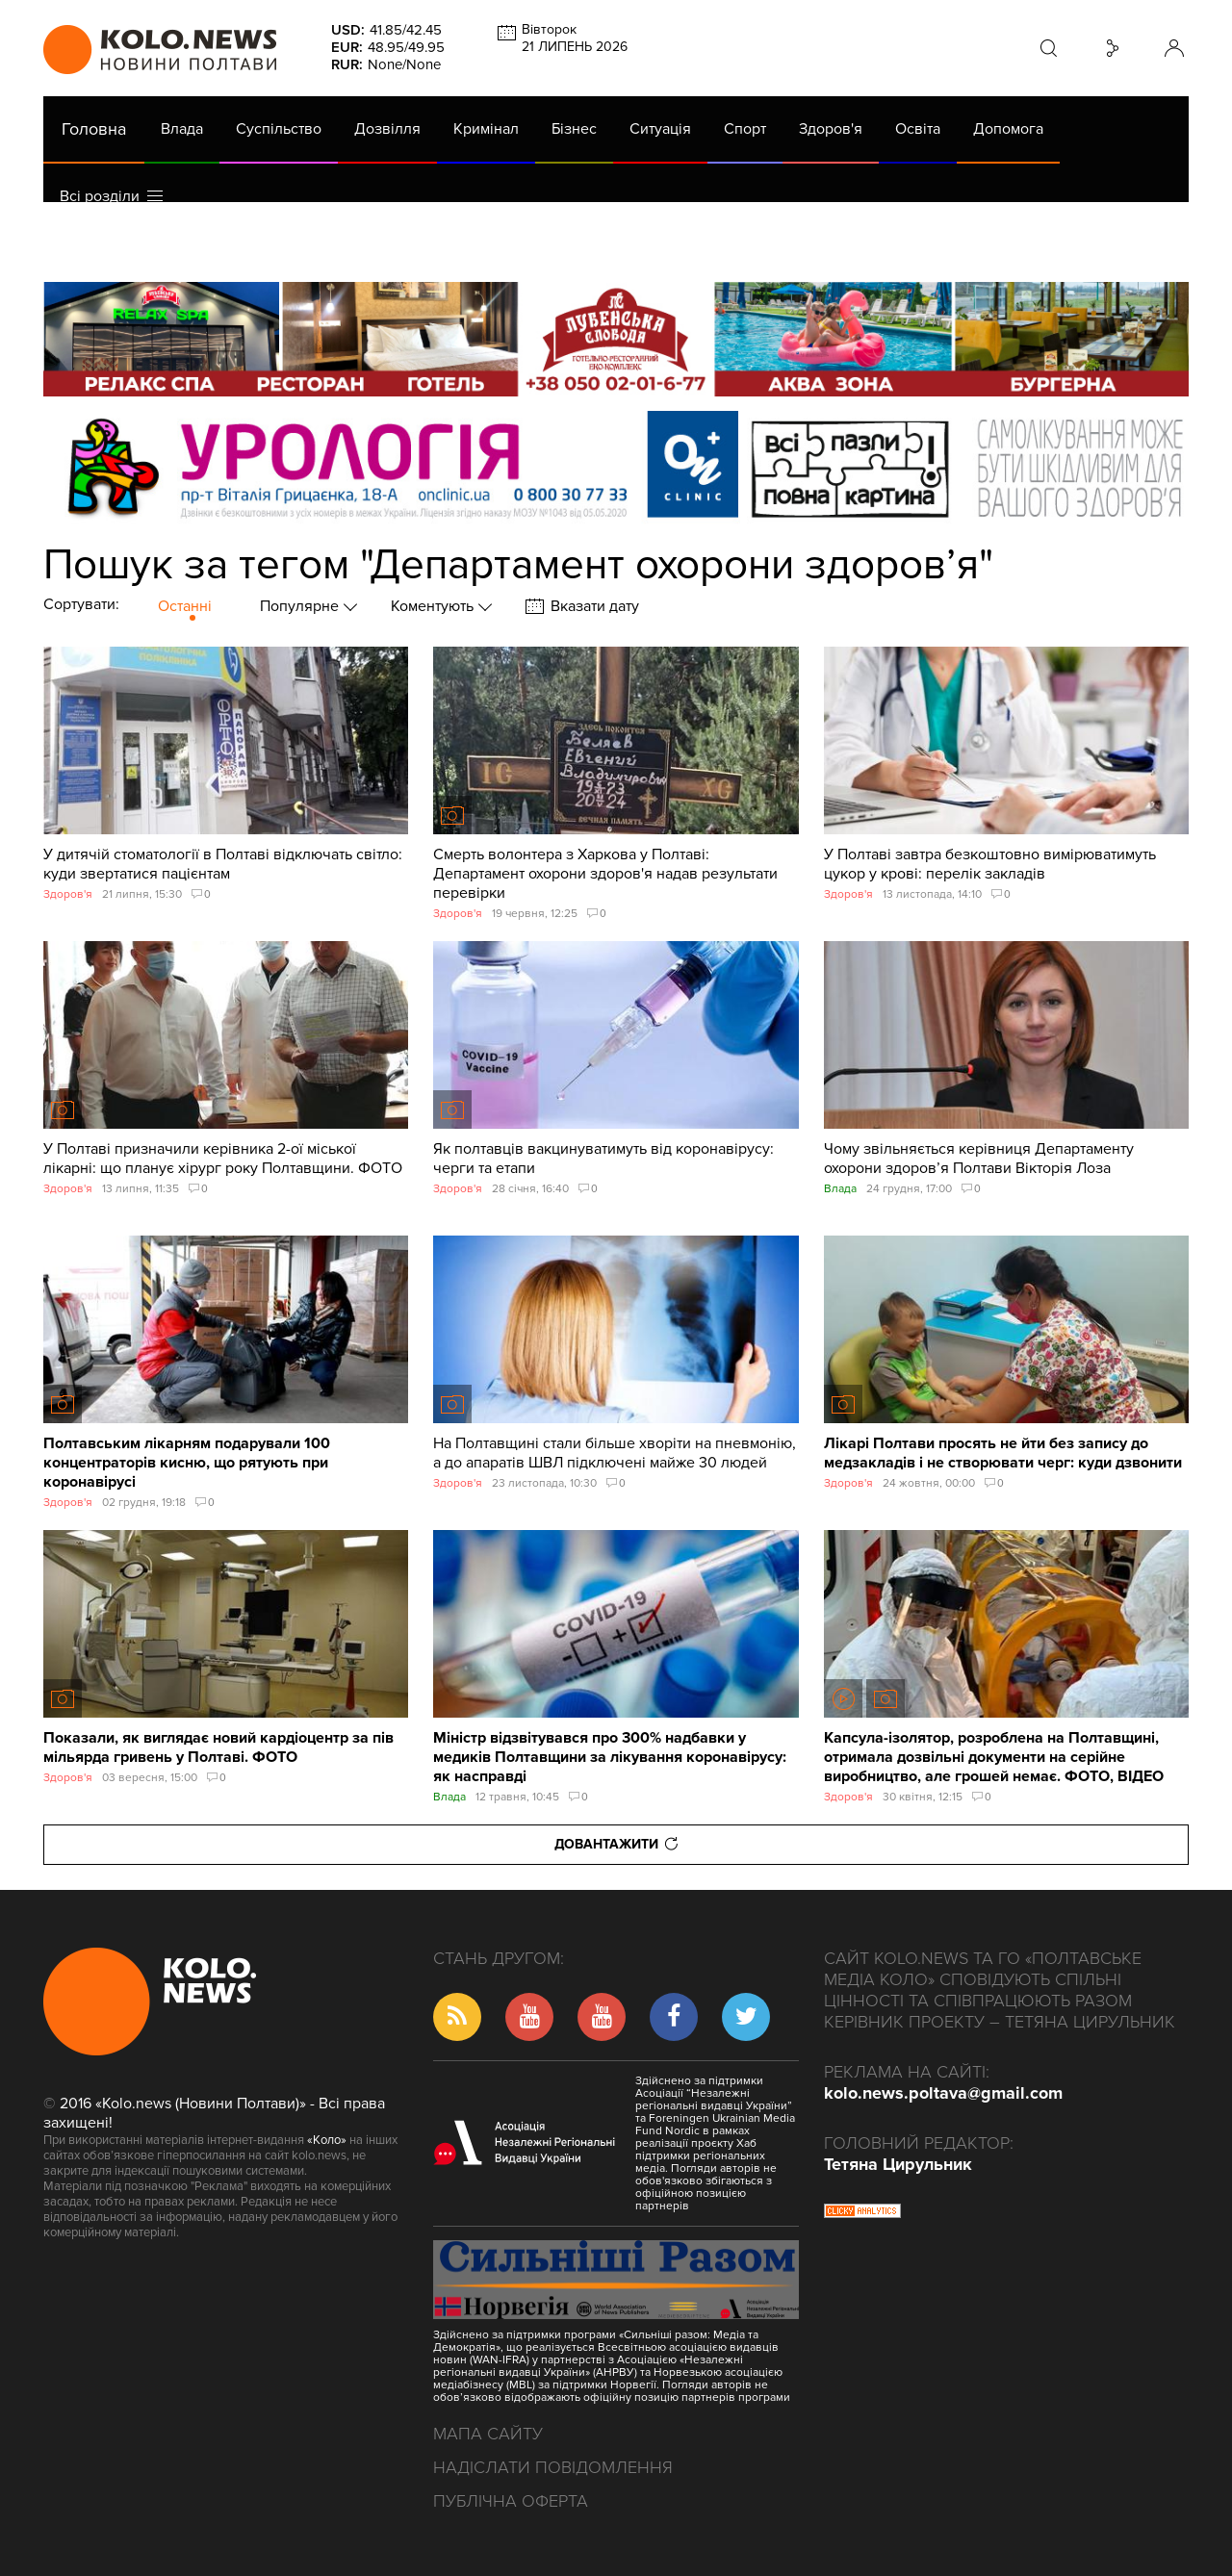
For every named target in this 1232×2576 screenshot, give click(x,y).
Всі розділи (111, 196)
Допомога (1008, 129)
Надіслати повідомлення (553, 2467)
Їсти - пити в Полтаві (356, 248)
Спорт (745, 129)
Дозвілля (387, 129)
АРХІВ (83, 248)
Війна (469, 248)
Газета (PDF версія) (195, 248)
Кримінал (486, 129)
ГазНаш (539, 248)
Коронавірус (856, 248)
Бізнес (574, 129)
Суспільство (278, 129)
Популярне (301, 606)
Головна (94, 129)
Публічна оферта (510, 2501)
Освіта (917, 129)
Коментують (434, 606)
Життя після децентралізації (689, 248)
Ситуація (660, 129)
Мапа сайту (488, 2433)
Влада (182, 129)
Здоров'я (830, 129)
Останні (185, 606)
